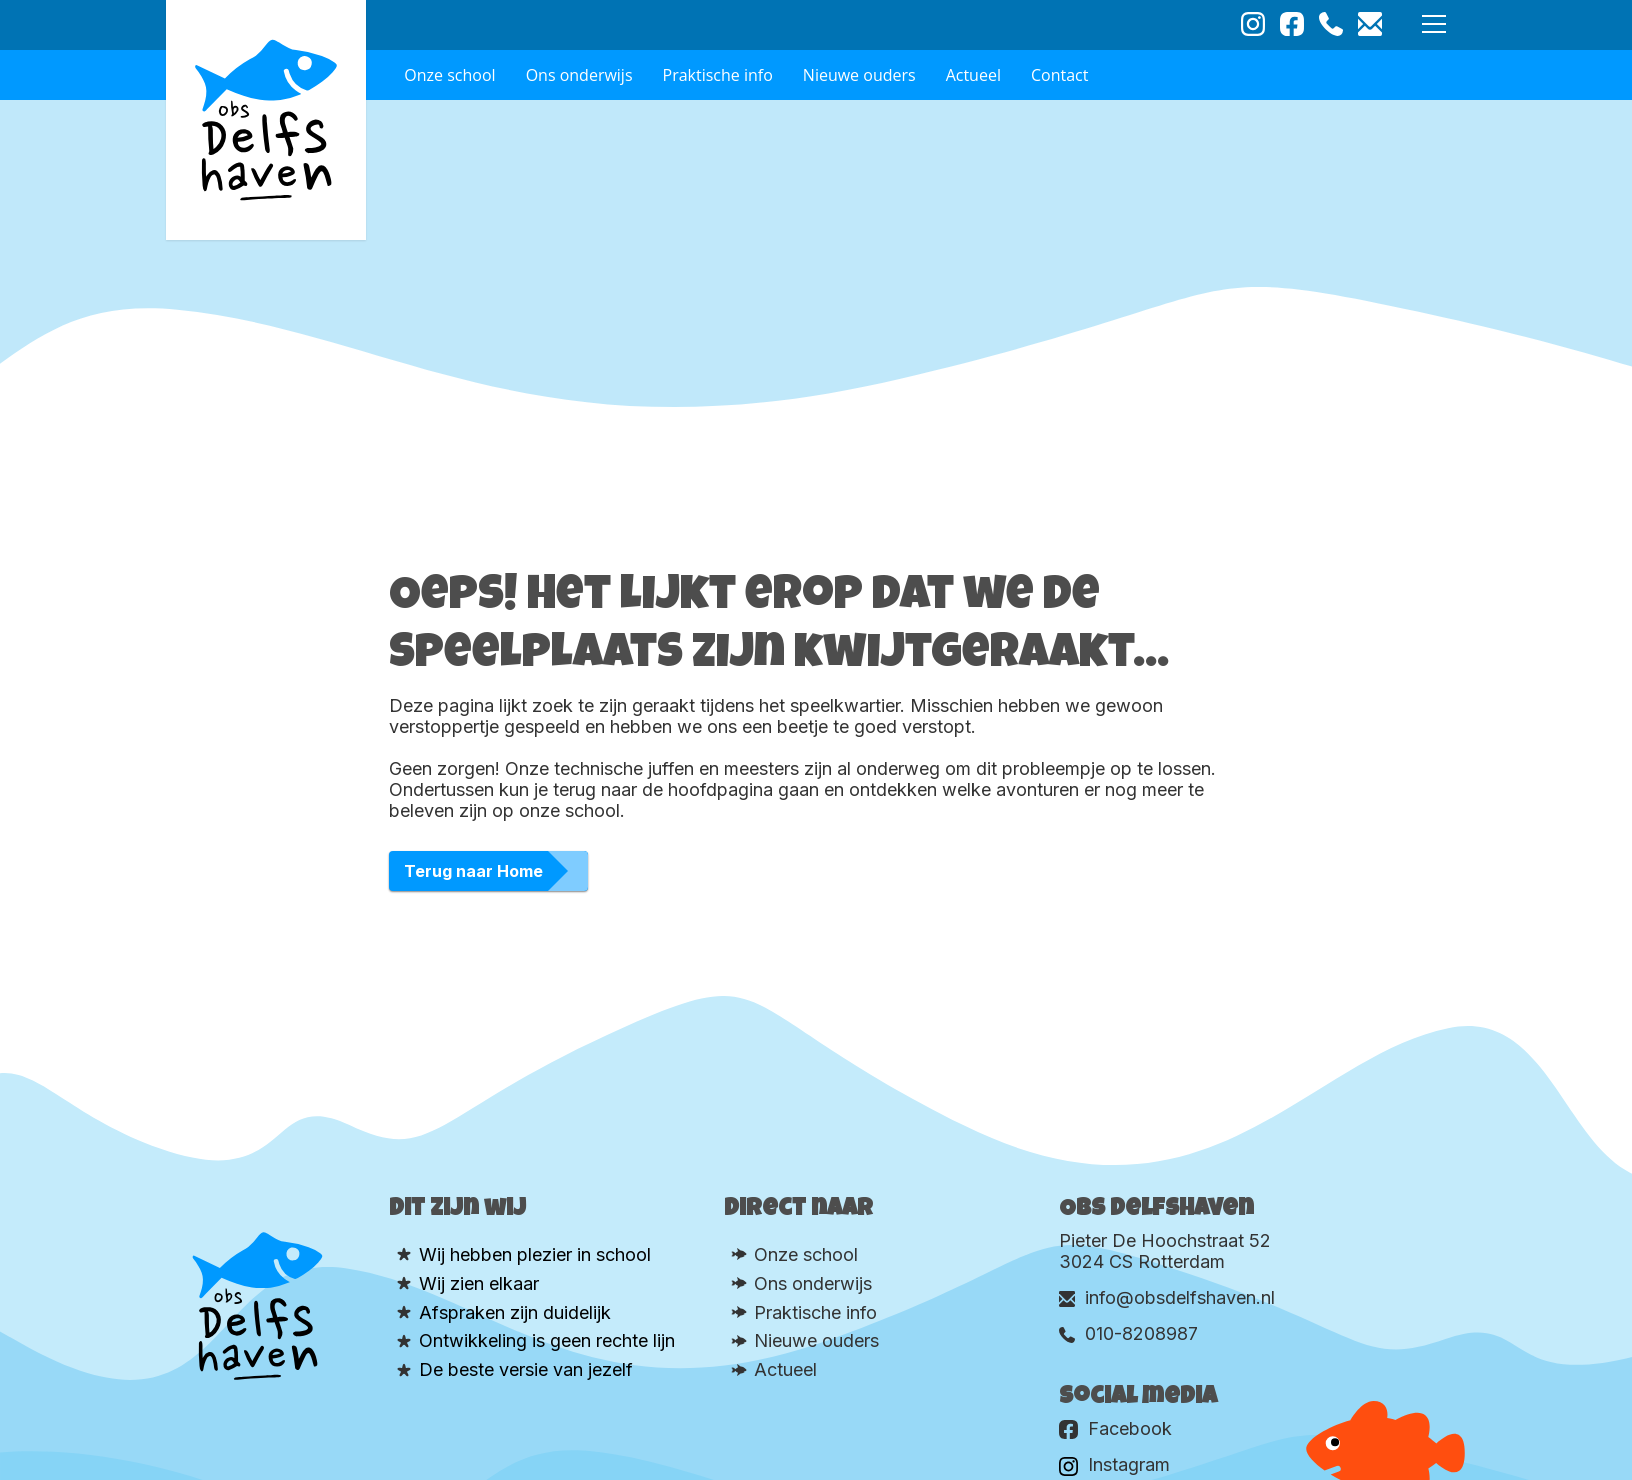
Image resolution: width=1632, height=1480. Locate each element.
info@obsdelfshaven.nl (1167, 1297)
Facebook (1115, 1429)
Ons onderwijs (579, 75)
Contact (1059, 75)
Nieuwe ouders (859, 75)
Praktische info (718, 75)
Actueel (973, 75)
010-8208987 (1128, 1333)
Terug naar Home (473, 871)
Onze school (449, 75)
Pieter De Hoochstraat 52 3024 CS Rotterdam (1165, 1251)
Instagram (1114, 1465)
